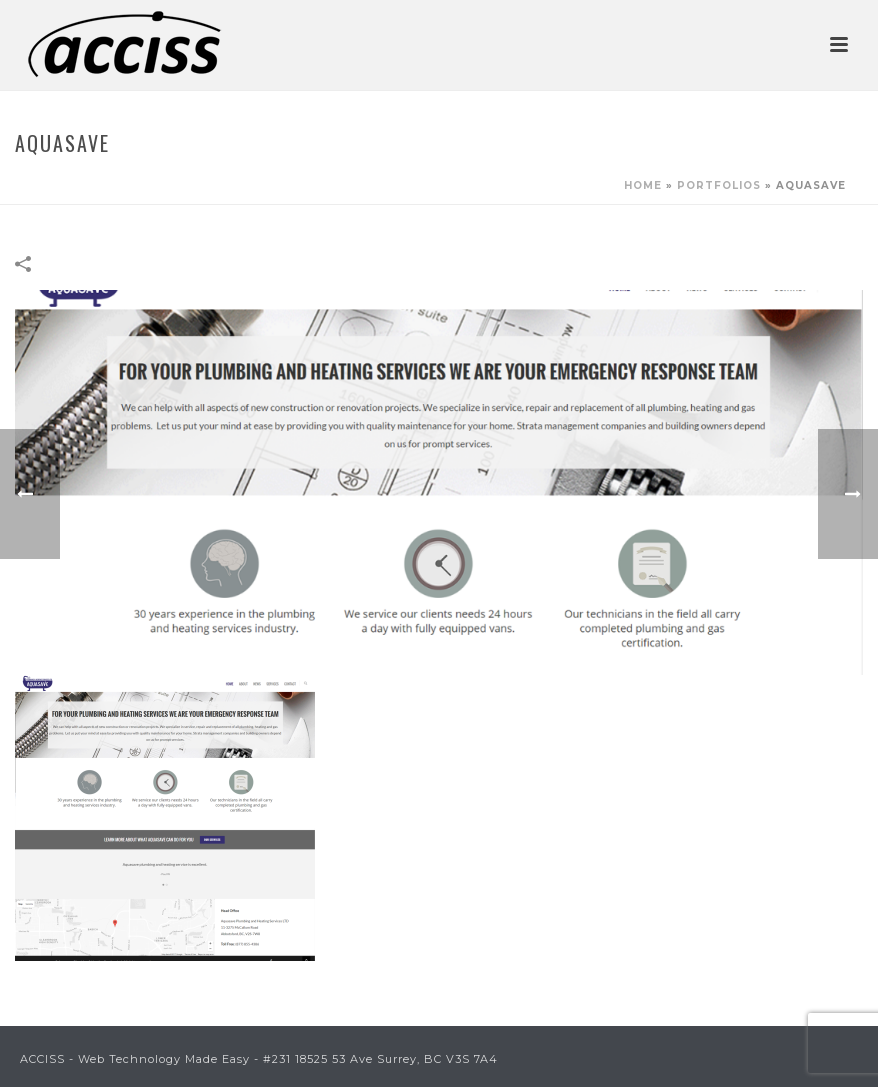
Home (643, 185)
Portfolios (719, 185)
